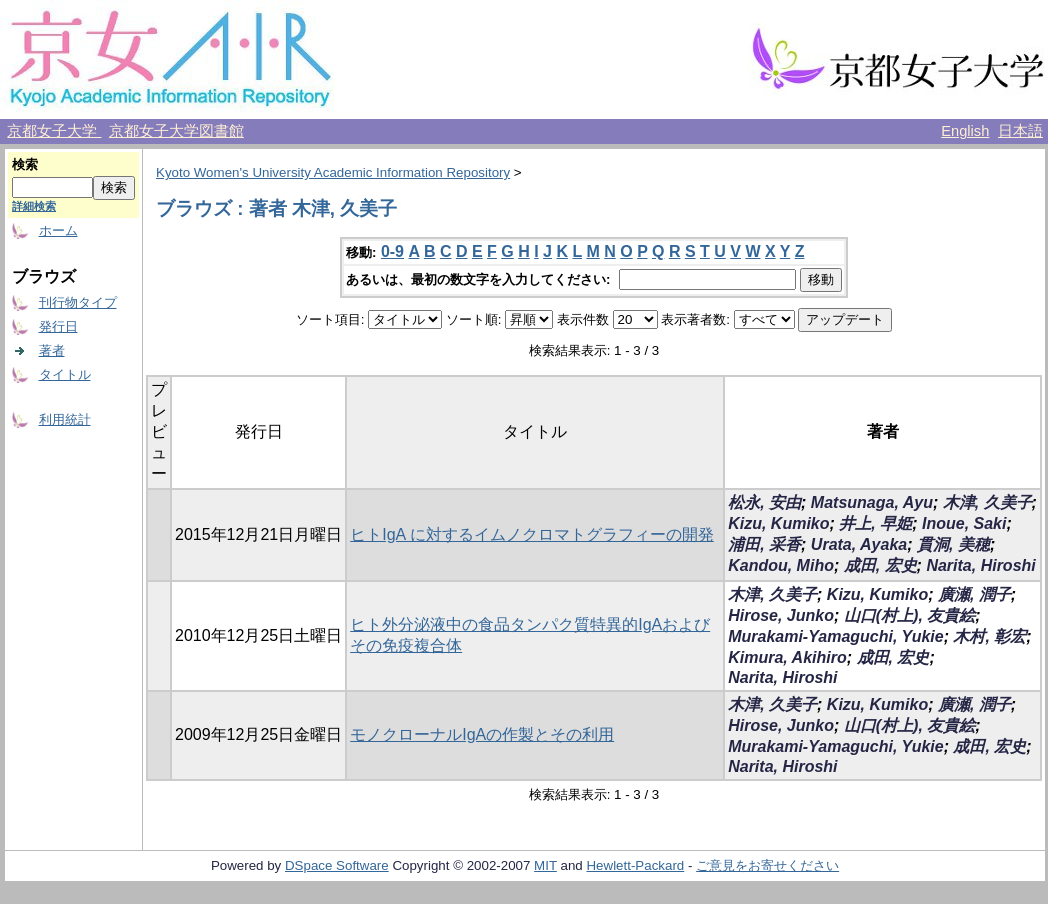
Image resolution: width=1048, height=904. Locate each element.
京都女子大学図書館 (176, 131)
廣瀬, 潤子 (974, 594)
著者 (52, 350)
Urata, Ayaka (859, 544)
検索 (25, 164)
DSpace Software (337, 865)
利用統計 (65, 419)
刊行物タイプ (78, 302)
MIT (545, 865)
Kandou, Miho (781, 565)
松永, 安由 (764, 502)
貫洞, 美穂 (953, 544)
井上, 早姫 (875, 523)
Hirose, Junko (781, 615)
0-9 (392, 251)
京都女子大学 (54, 131)
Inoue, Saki (964, 523)
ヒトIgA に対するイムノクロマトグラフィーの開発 (532, 534)
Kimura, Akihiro (787, 657)
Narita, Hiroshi (980, 565)
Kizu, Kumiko (778, 523)
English (965, 131)
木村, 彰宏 (989, 636)
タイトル (65, 374)
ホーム (58, 230)
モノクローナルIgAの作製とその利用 (482, 734)
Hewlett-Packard (635, 865)
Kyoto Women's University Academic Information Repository (333, 172)
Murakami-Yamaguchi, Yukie (835, 636)
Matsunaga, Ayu (872, 502)
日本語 (1020, 131)
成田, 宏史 (880, 565)
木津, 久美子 (987, 502)
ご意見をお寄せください (767, 865)
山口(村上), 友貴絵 (910, 615)
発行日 (58, 326)
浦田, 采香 (764, 544)
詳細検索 (34, 206)
